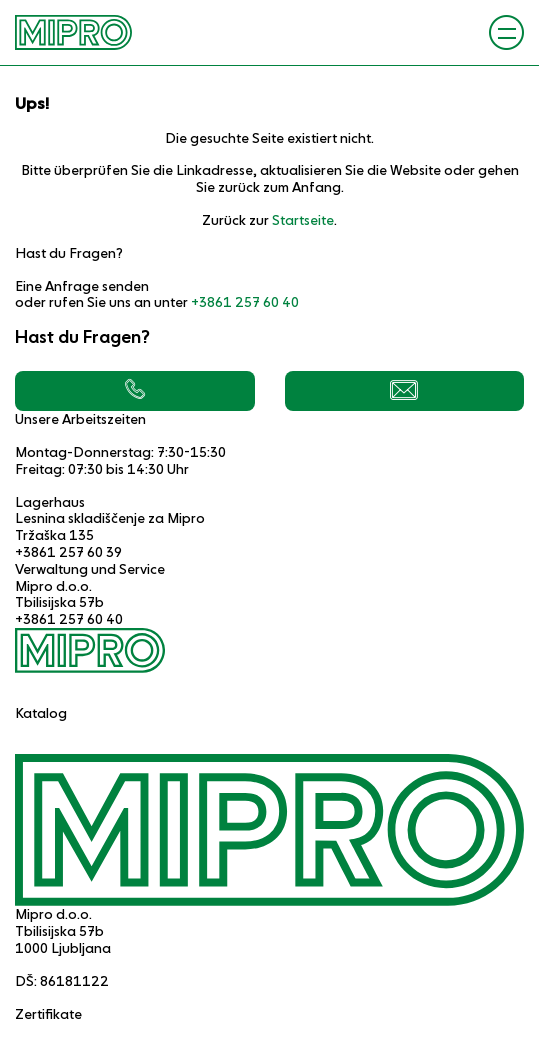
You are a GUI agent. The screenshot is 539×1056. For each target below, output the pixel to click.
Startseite (303, 220)
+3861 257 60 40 (245, 302)
